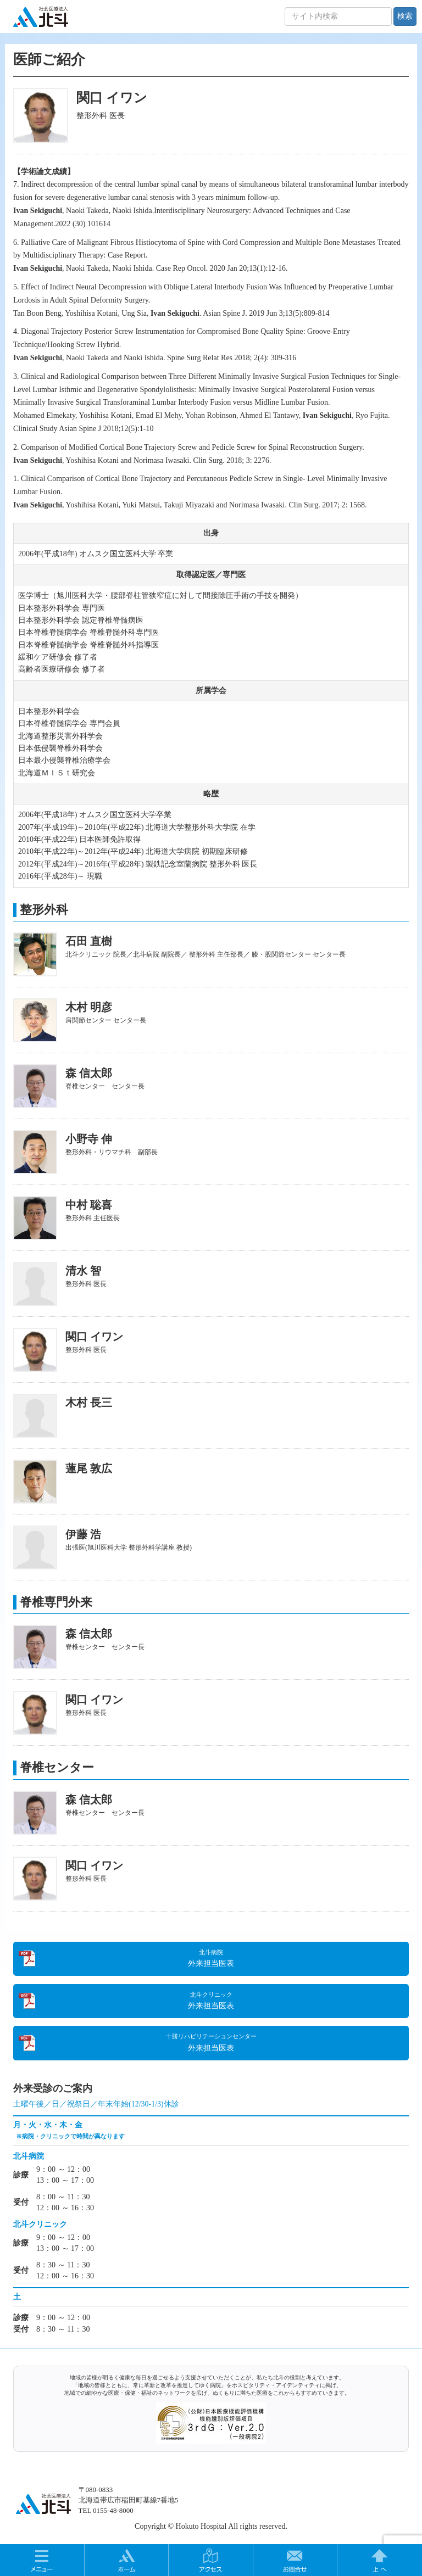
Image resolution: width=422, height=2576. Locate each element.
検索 (405, 16)
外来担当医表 (211, 1957)
